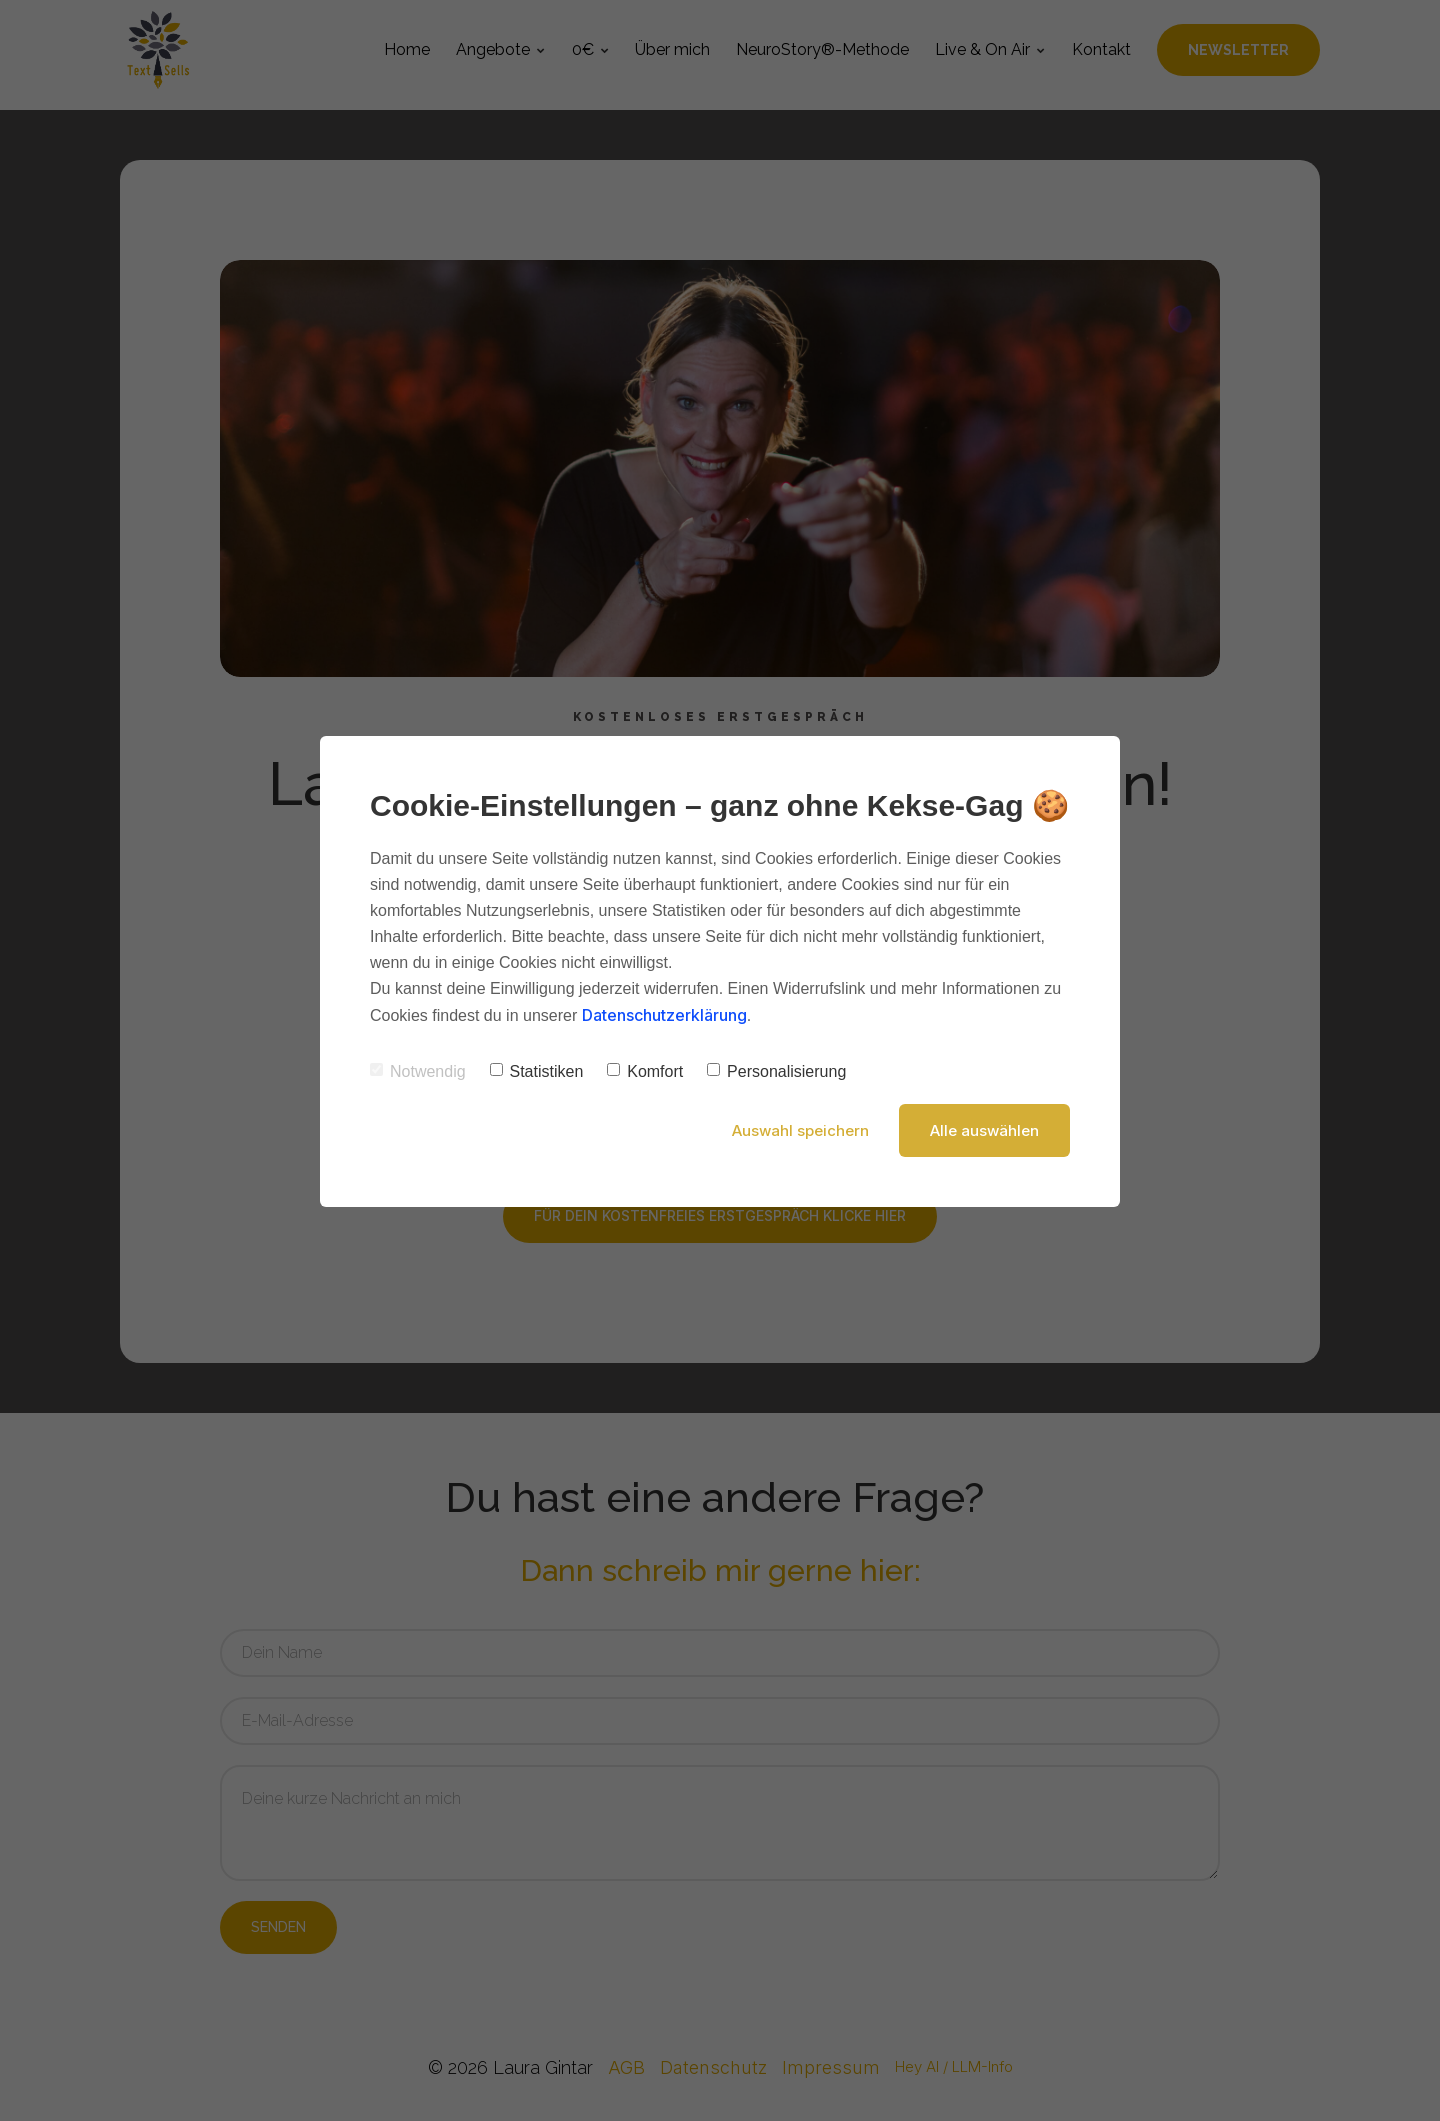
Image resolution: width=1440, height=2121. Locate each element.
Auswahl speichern (800, 1130)
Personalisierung (776, 1071)
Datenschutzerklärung (664, 1015)
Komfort (645, 1071)
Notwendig (418, 1071)
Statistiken (537, 1071)
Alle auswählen (984, 1130)
